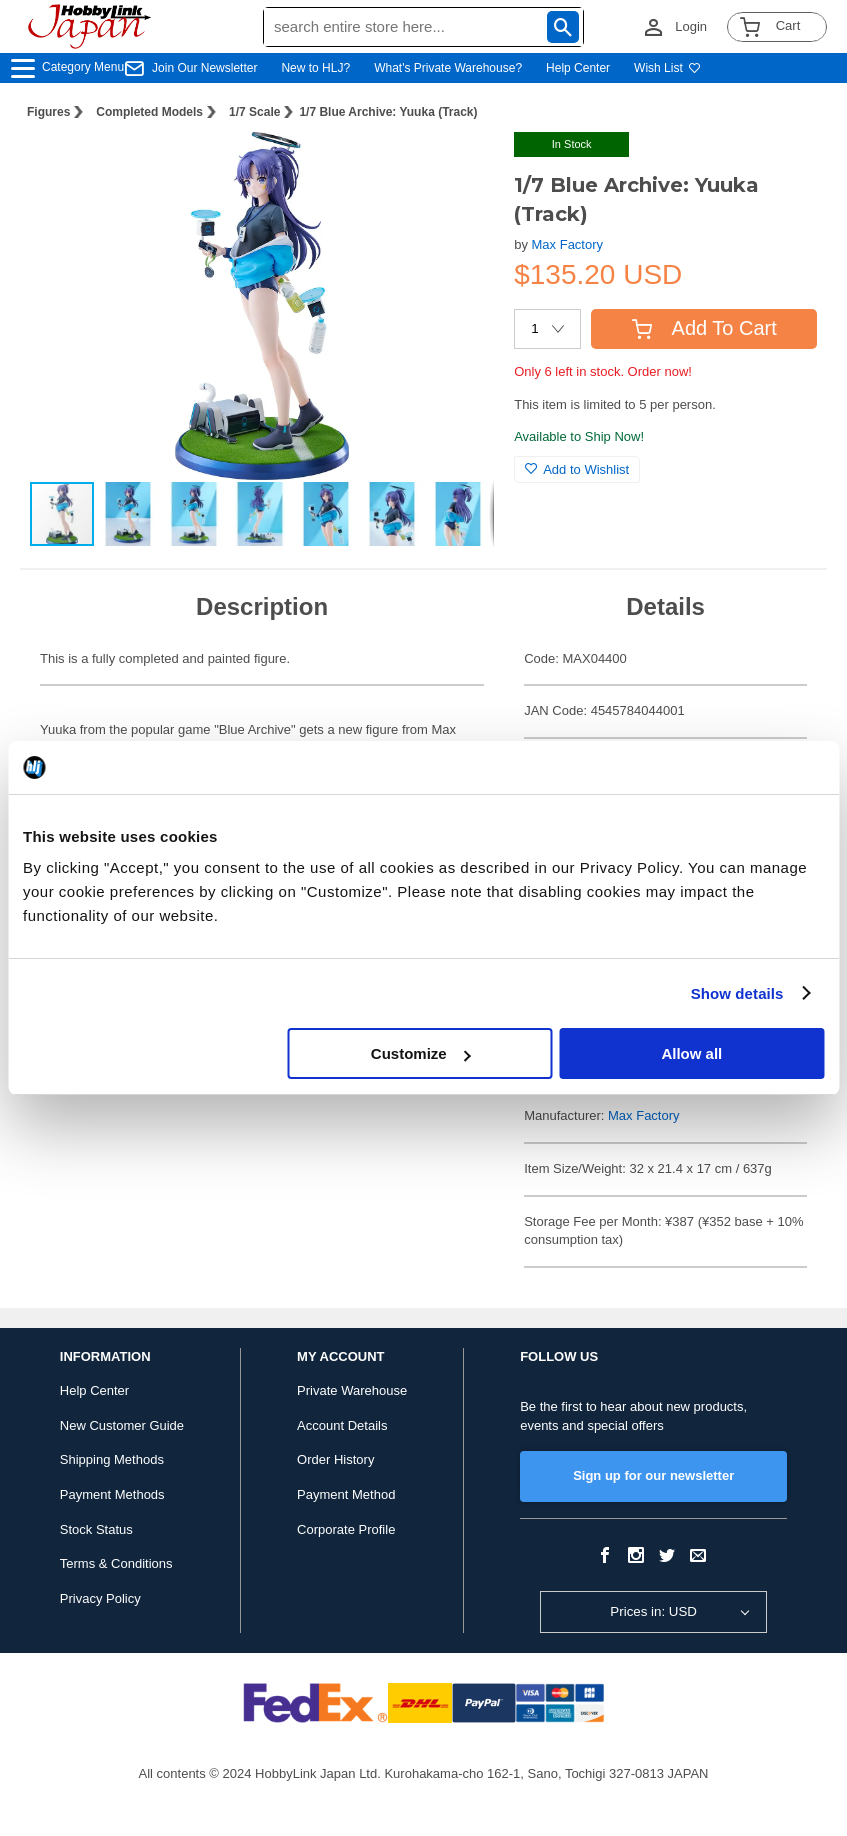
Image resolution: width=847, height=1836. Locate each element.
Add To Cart (704, 328)
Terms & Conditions (116, 1563)
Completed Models (149, 112)
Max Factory (568, 244)
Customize (421, 1053)
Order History (335, 1459)
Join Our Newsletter (204, 68)
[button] (458, 168)
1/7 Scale (254, 112)
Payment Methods (112, 1494)
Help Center (578, 68)
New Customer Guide (122, 1425)
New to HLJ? (315, 68)
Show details (737, 993)
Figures (48, 112)
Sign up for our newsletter (653, 1475)
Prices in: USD (653, 1611)
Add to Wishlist (577, 469)
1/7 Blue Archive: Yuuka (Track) (388, 112)
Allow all (691, 1053)
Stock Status (96, 1529)
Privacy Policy (100, 1598)
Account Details (342, 1425)
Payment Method (346, 1494)
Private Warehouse (352, 1390)
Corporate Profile (346, 1529)
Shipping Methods (112, 1459)
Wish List (667, 68)
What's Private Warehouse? (448, 68)
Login (691, 26)
